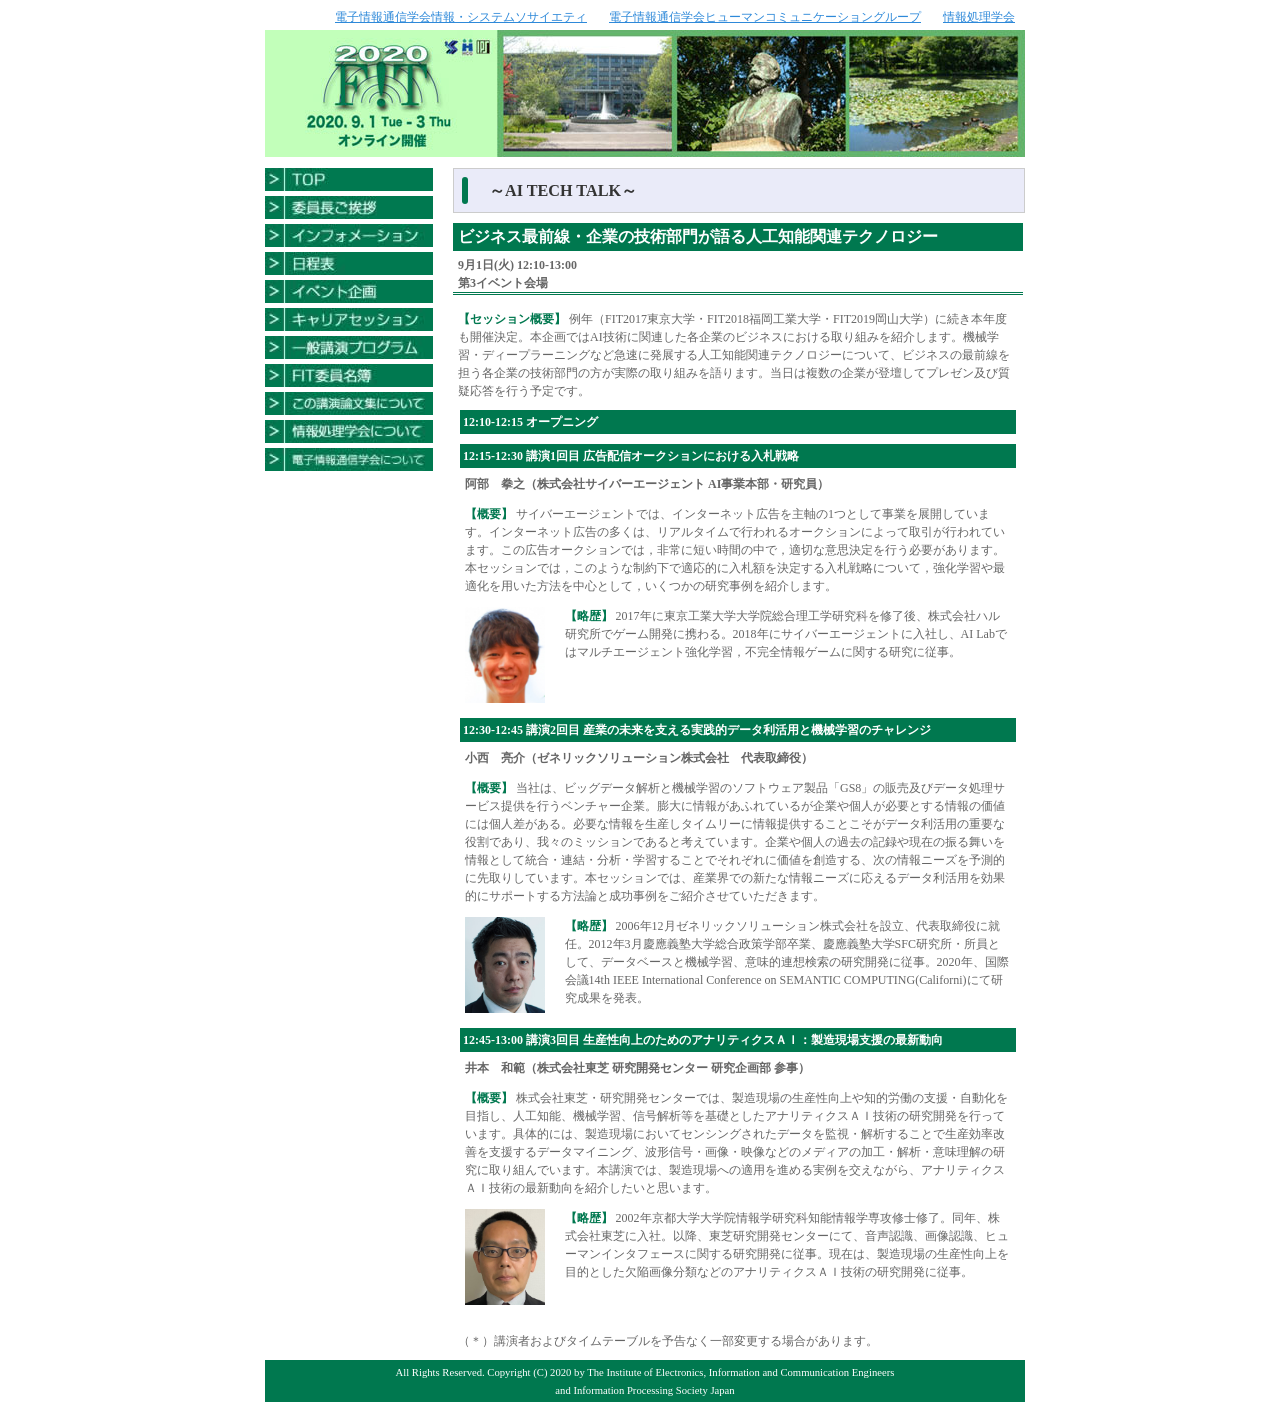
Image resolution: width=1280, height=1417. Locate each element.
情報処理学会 (979, 17)
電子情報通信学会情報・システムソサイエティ (461, 17)
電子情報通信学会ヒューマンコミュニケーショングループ (765, 17)
